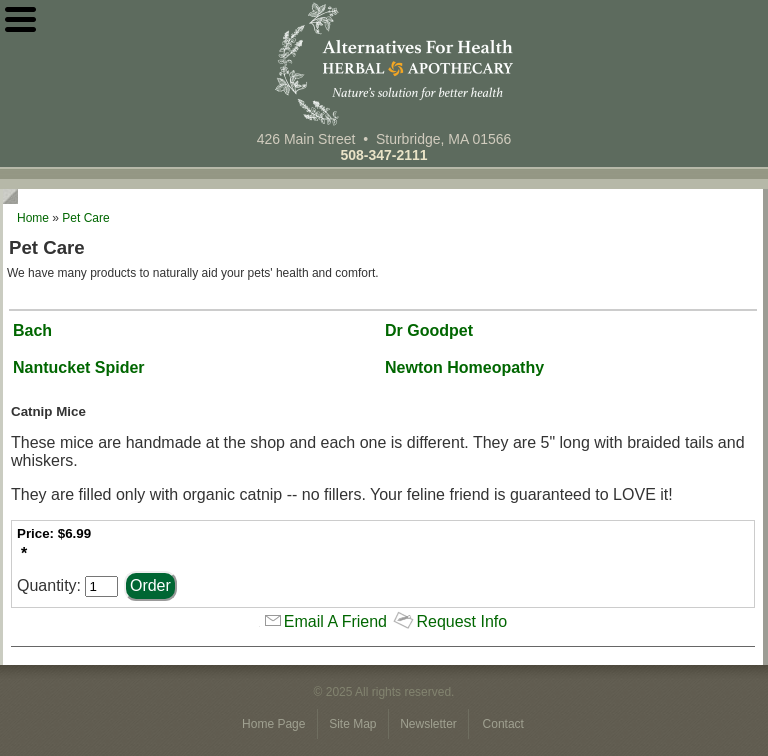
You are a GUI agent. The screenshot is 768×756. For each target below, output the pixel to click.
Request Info (461, 621)
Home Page (275, 724)
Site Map (354, 724)
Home (33, 218)
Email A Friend (335, 621)
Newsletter (430, 724)
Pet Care (85, 218)
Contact (503, 724)
